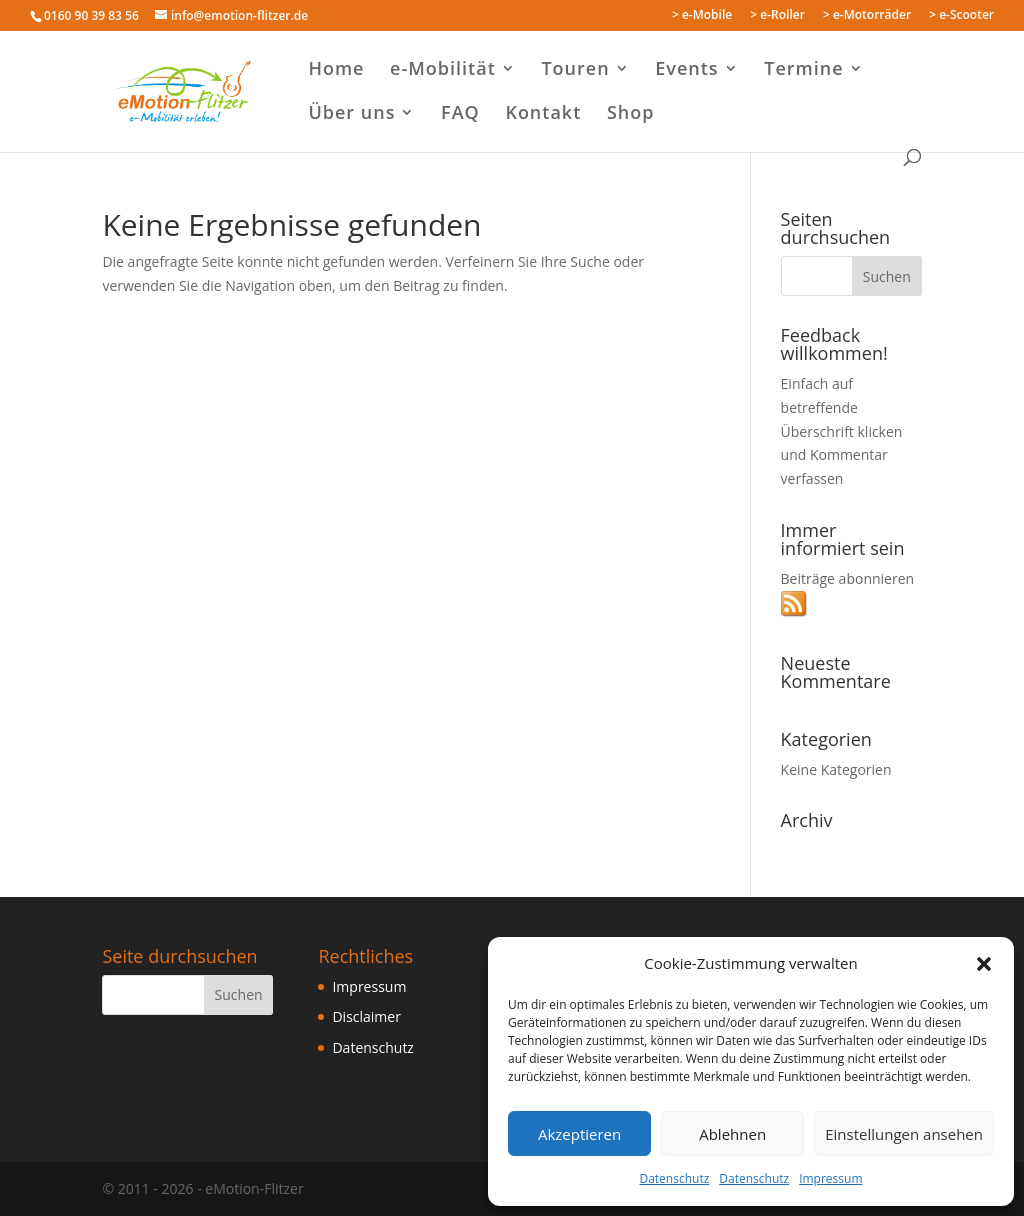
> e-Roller (777, 16)
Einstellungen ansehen (904, 1134)
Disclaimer (366, 1016)
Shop (631, 114)
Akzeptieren (579, 1134)
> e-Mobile (702, 16)
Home (336, 70)
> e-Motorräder (867, 16)
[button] (984, 964)
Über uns (351, 114)
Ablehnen (732, 1134)
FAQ (460, 114)
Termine (803, 70)
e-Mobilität (443, 70)
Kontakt (543, 114)
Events (686, 70)
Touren (575, 70)
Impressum (830, 1178)
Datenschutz (674, 1178)
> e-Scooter (961, 16)
